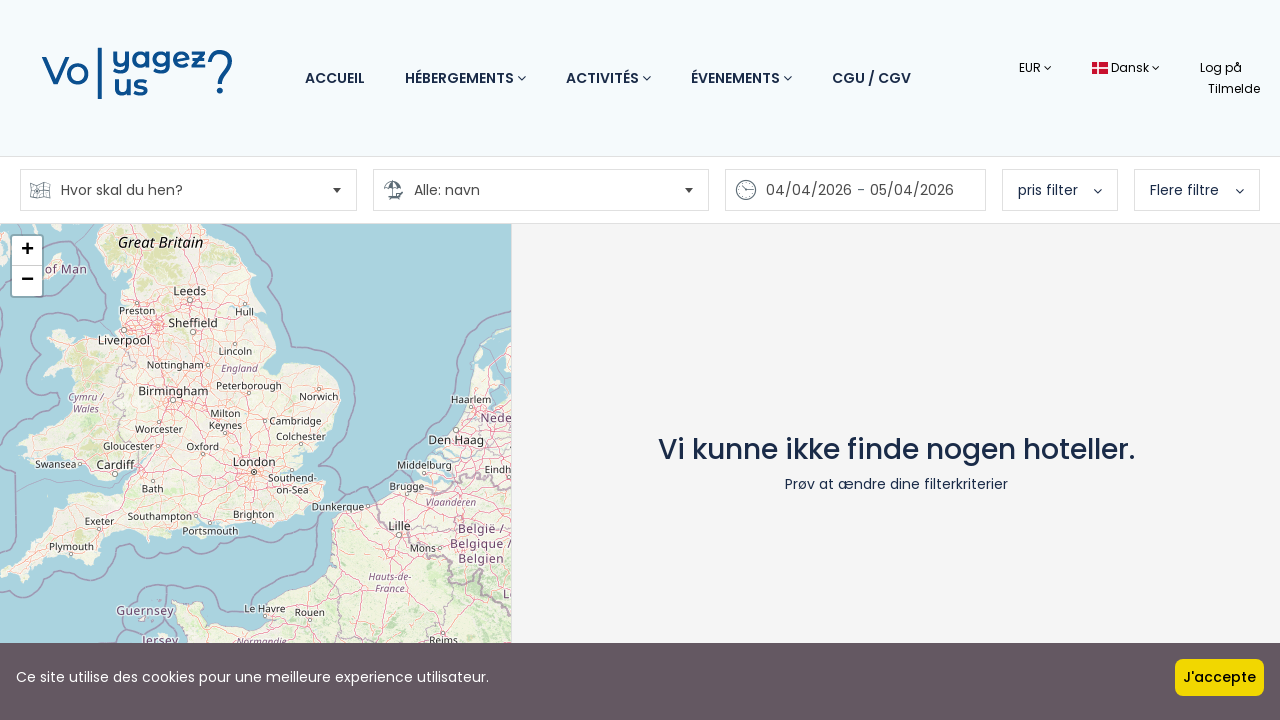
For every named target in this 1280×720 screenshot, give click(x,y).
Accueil (335, 78)
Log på (1221, 67)
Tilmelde (1234, 88)
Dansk (1126, 67)
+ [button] (27, 251)
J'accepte (1219, 677)
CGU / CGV (871, 78)
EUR (1035, 67)
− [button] (27, 281)
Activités (608, 78)
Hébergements (465, 78)
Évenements (741, 78)
